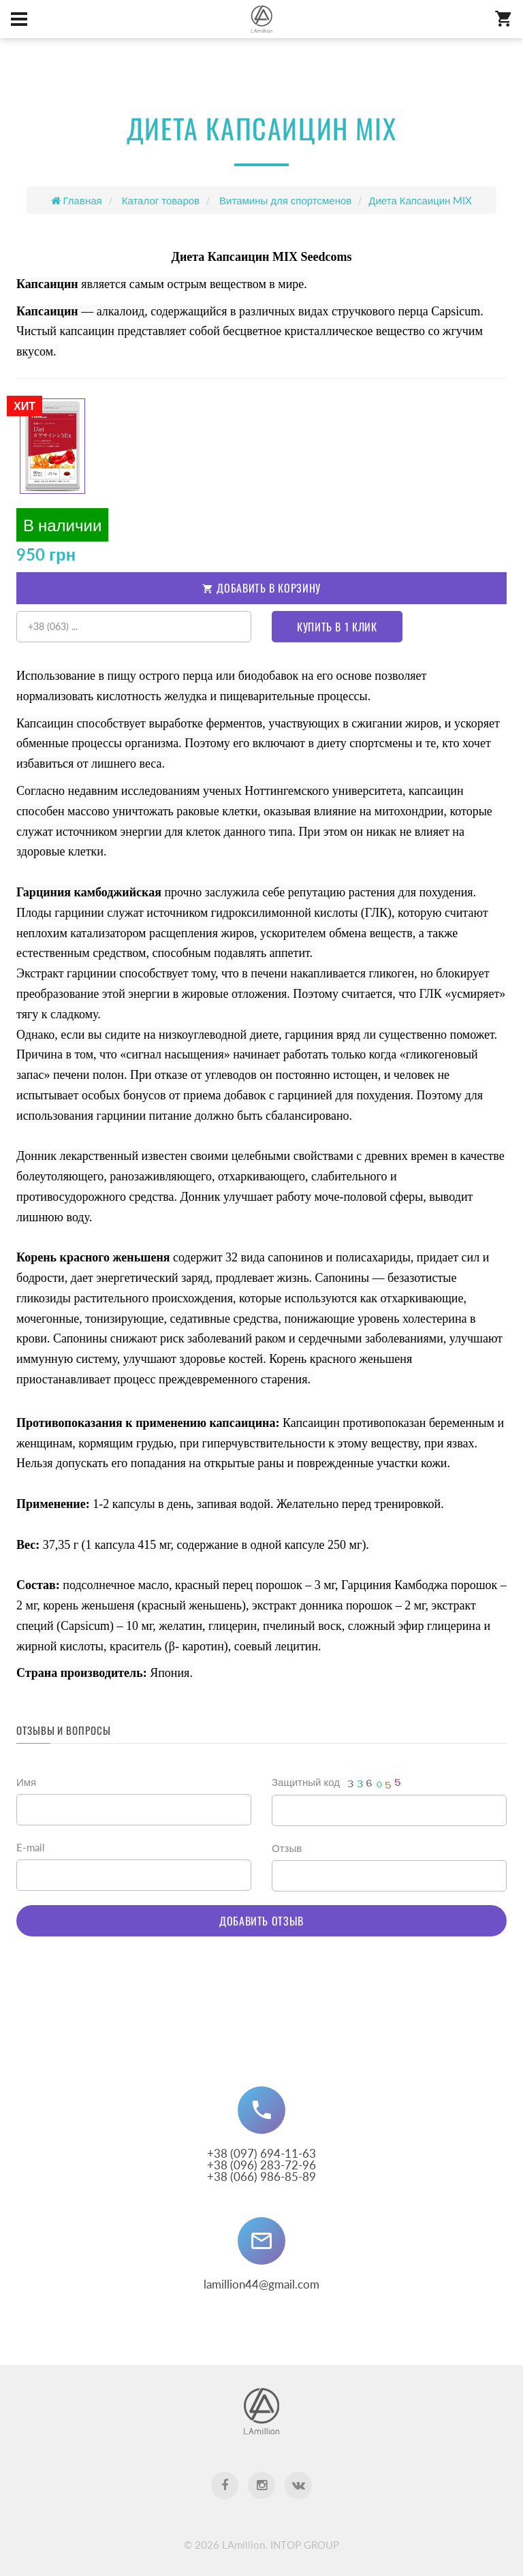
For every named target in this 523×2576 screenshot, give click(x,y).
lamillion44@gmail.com (261, 2284)
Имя (26, 1782)
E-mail (30, 1847)
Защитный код (341, 1783)
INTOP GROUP (304, 2545)
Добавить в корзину (261, 588)
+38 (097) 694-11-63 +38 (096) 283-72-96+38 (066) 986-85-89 (261, 2165)
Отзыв (287, 1848)
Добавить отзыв (261, 1921)
